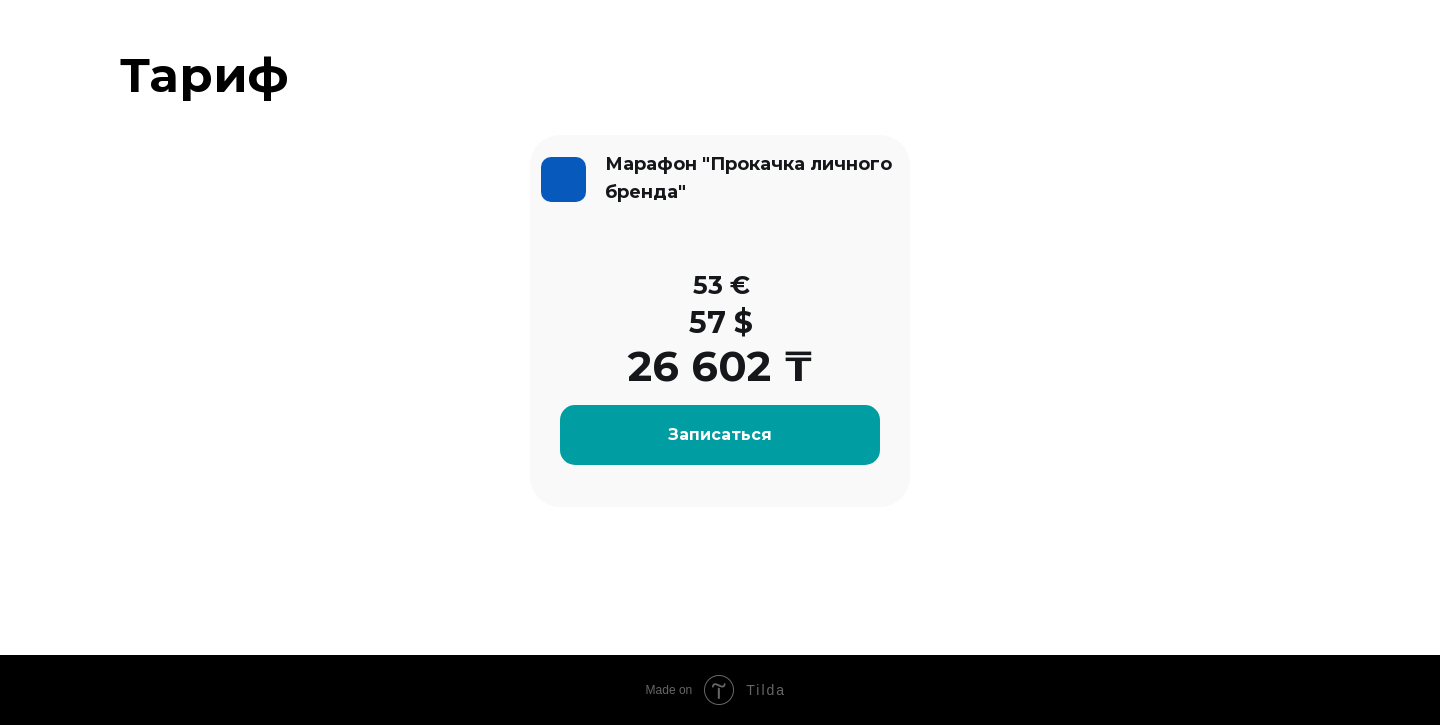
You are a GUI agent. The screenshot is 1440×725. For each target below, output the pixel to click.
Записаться (720, 434)
